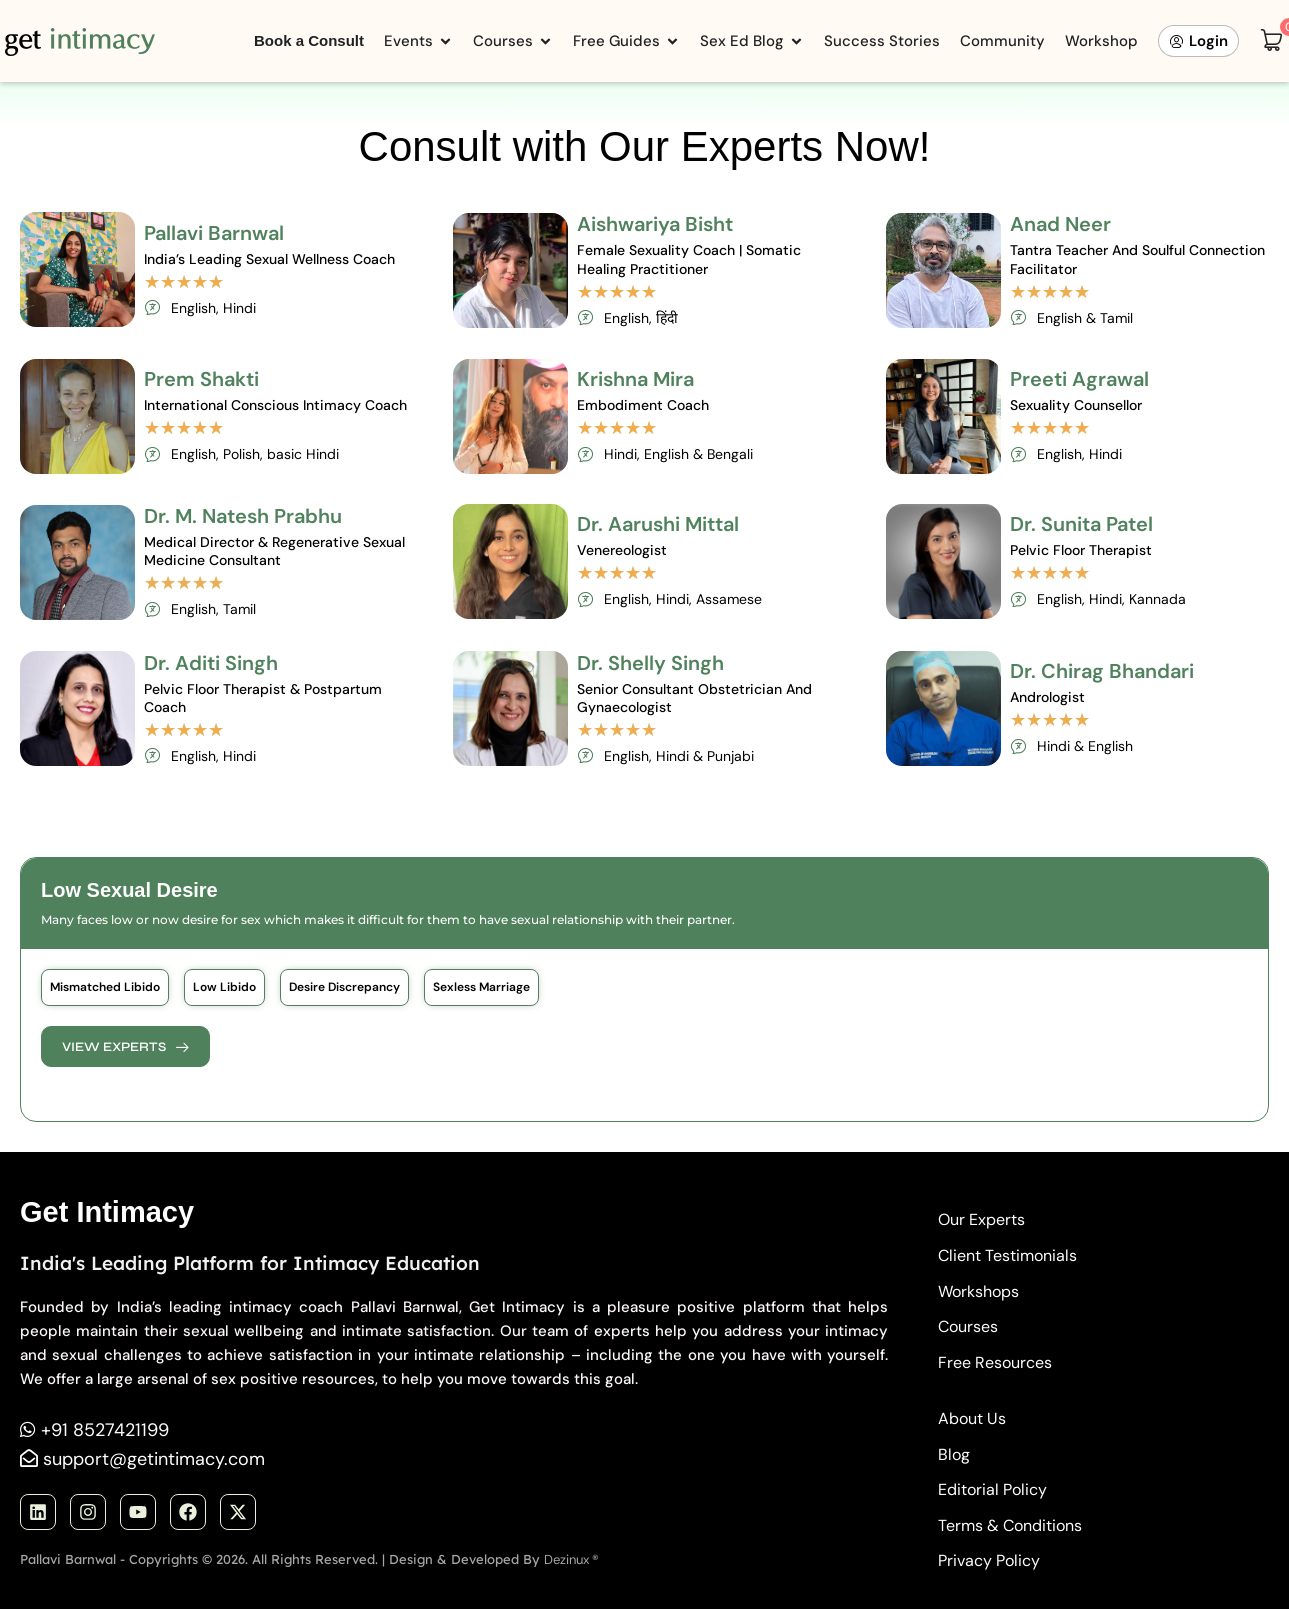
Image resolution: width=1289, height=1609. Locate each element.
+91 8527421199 (105, 1430)
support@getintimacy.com (154, 1459)
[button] (105, 987)
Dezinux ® (571, 1559)
